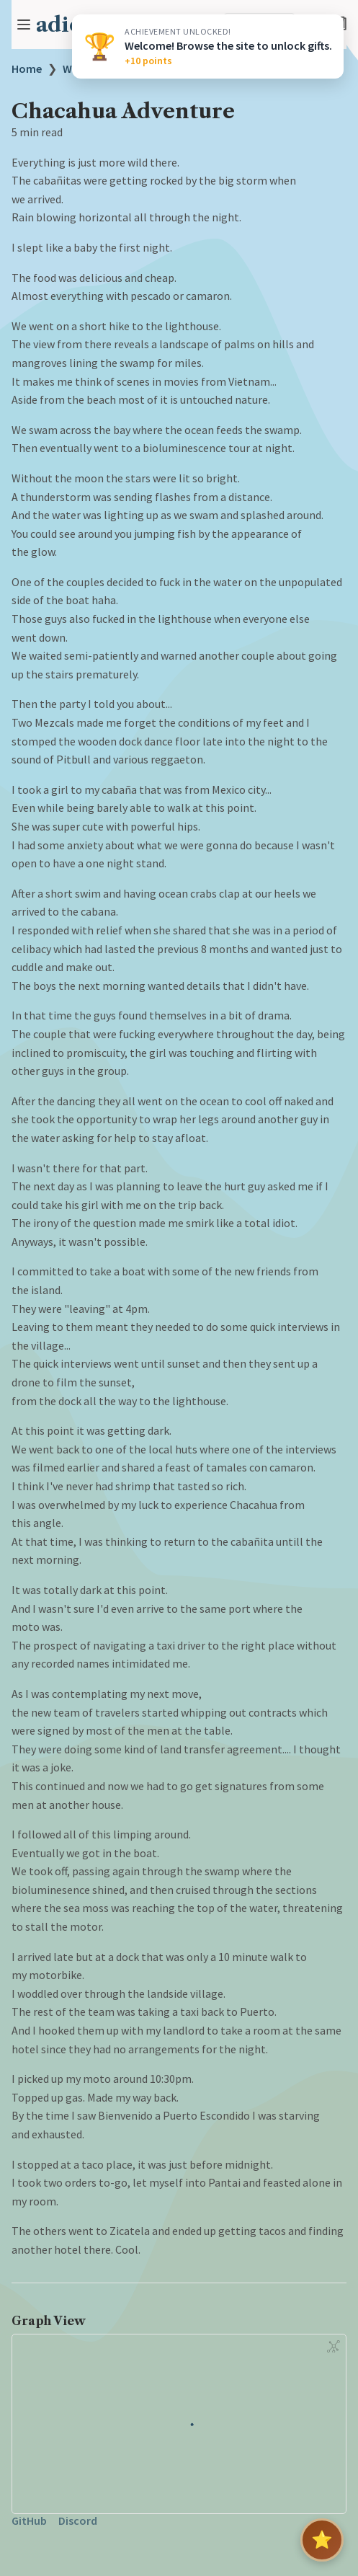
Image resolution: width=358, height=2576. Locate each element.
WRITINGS (87, 68)
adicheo (78, 24)
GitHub (29, 2520)
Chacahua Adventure (186, 68)
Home (27, 68)
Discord (77, 2520)
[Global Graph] (333, 2346)
